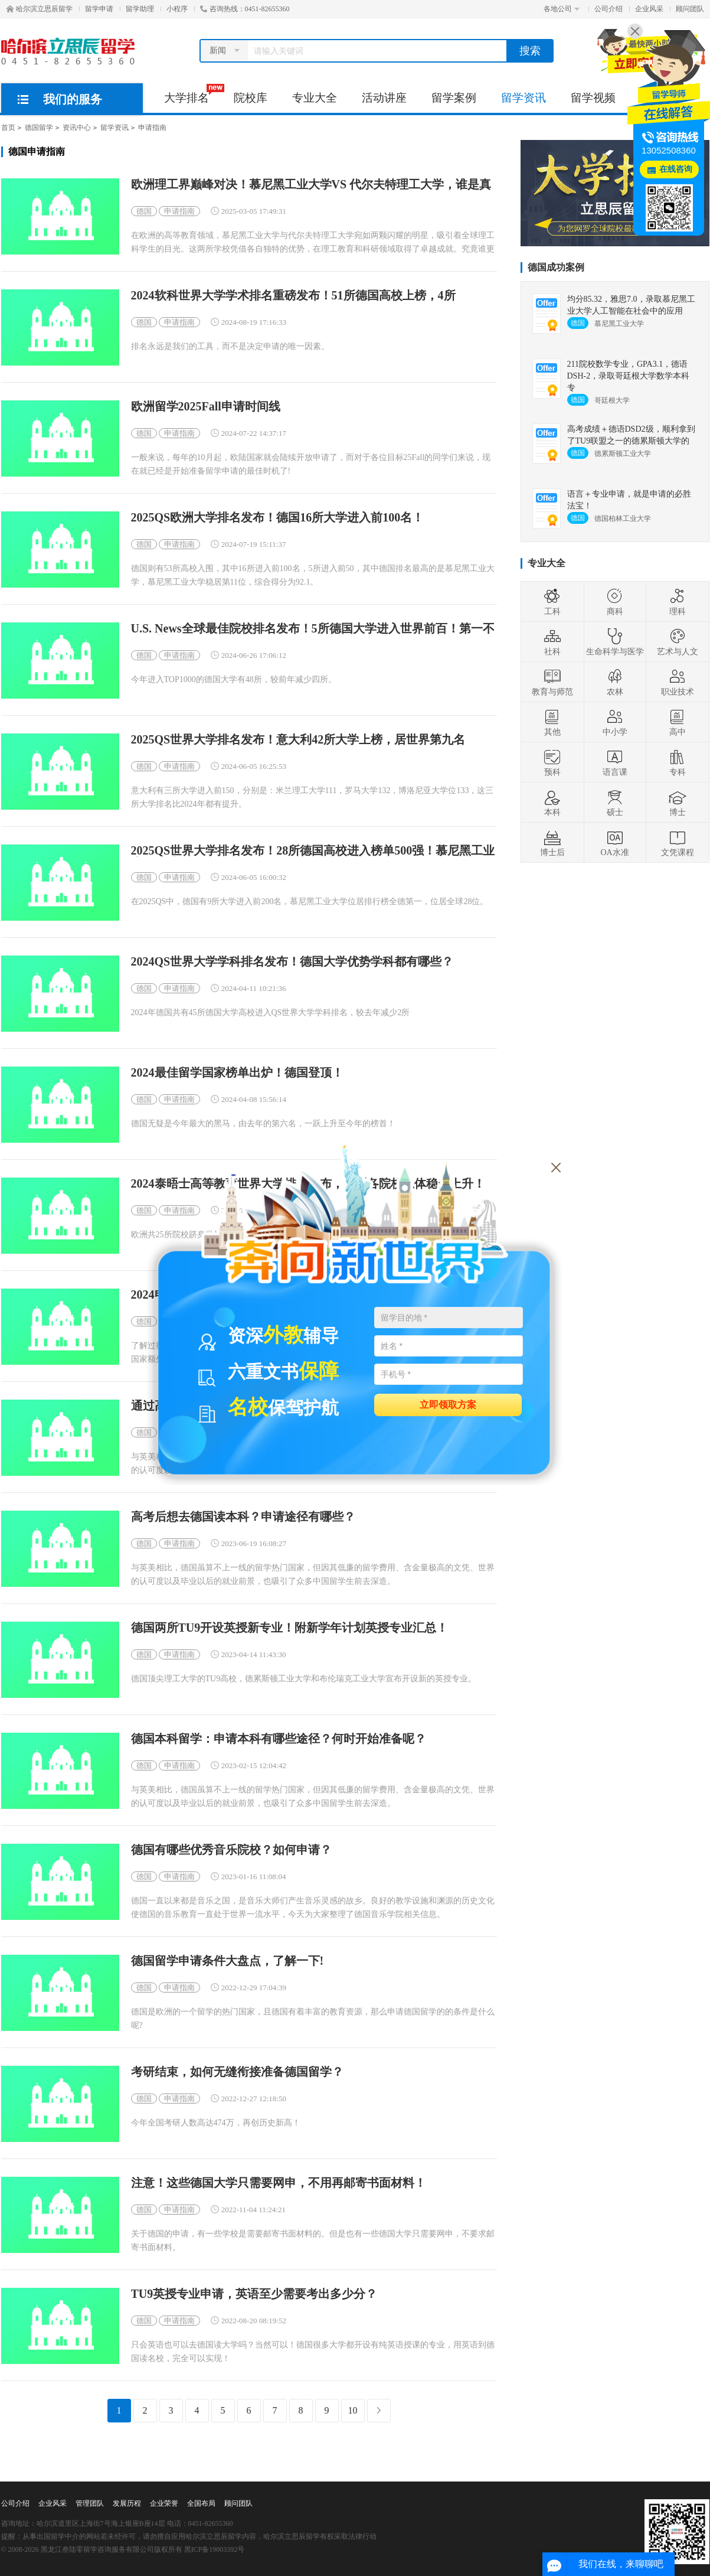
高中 (677, 722)
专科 (677, 762)
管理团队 (90, 2503)
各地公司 (562, 9)
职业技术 (677, 682)
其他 (552, 722)
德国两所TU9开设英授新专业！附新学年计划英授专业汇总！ (290, 1628)
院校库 (250, 98)
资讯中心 (77, 127)
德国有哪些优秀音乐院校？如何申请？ (231, 1850)
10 (353, 2410)
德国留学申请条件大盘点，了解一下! (227, 1961)
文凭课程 (677, 843)
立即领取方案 (448, 1404)
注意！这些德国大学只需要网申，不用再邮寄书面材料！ (278, 2183)
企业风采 (649, 9)
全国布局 (201, 2503)
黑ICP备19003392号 (214, 2549)
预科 (552, 762)
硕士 (615, 802)
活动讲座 (384, 98)
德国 (144, 211)
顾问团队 (690, 9)
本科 (552, 802)
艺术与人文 (677, 642)
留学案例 (453, 98)
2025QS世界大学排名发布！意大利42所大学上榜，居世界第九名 (298, 739)
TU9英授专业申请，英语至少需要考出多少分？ (254, 2294)
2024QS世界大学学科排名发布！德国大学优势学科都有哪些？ (292, 962)
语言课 (615, 762)
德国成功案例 (556, 267)
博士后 (552, 843)
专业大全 (314, 98)
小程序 (177, 9)
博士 (677, 802)
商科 (615, 602)
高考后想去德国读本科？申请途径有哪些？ (243, 1517)
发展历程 (127, 2503)
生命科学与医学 (615, 642)
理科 (677, 602)
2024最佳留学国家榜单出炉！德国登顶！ (237, 1073)
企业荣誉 (164, 2503)
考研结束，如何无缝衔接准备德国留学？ (237, 2072)
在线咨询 (675, 169)
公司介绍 (608, 9)
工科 (552, 602)
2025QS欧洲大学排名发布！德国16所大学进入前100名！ (277, 517)
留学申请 (99, 9)
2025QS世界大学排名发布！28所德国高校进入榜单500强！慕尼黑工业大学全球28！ (313, 850)
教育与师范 (552, 682)
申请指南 (152, 127)
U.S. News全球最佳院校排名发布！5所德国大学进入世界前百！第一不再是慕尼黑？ (313, 628)
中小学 (615, 722)
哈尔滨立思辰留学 (39, 9)
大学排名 (192, 94)
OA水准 (614, 843)
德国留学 (39, 127)
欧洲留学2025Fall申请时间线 (205, 406)
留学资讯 (523, 98)
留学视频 (593, 98)
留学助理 (140, 9)
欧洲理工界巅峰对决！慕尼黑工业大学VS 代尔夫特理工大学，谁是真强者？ (311, 184)
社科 (552, 642)
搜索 (530, 51)
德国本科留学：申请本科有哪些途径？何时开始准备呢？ (278, 1739)
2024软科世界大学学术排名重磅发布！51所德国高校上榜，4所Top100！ (293, 295)
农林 (615, 682)
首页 (8, 127)
